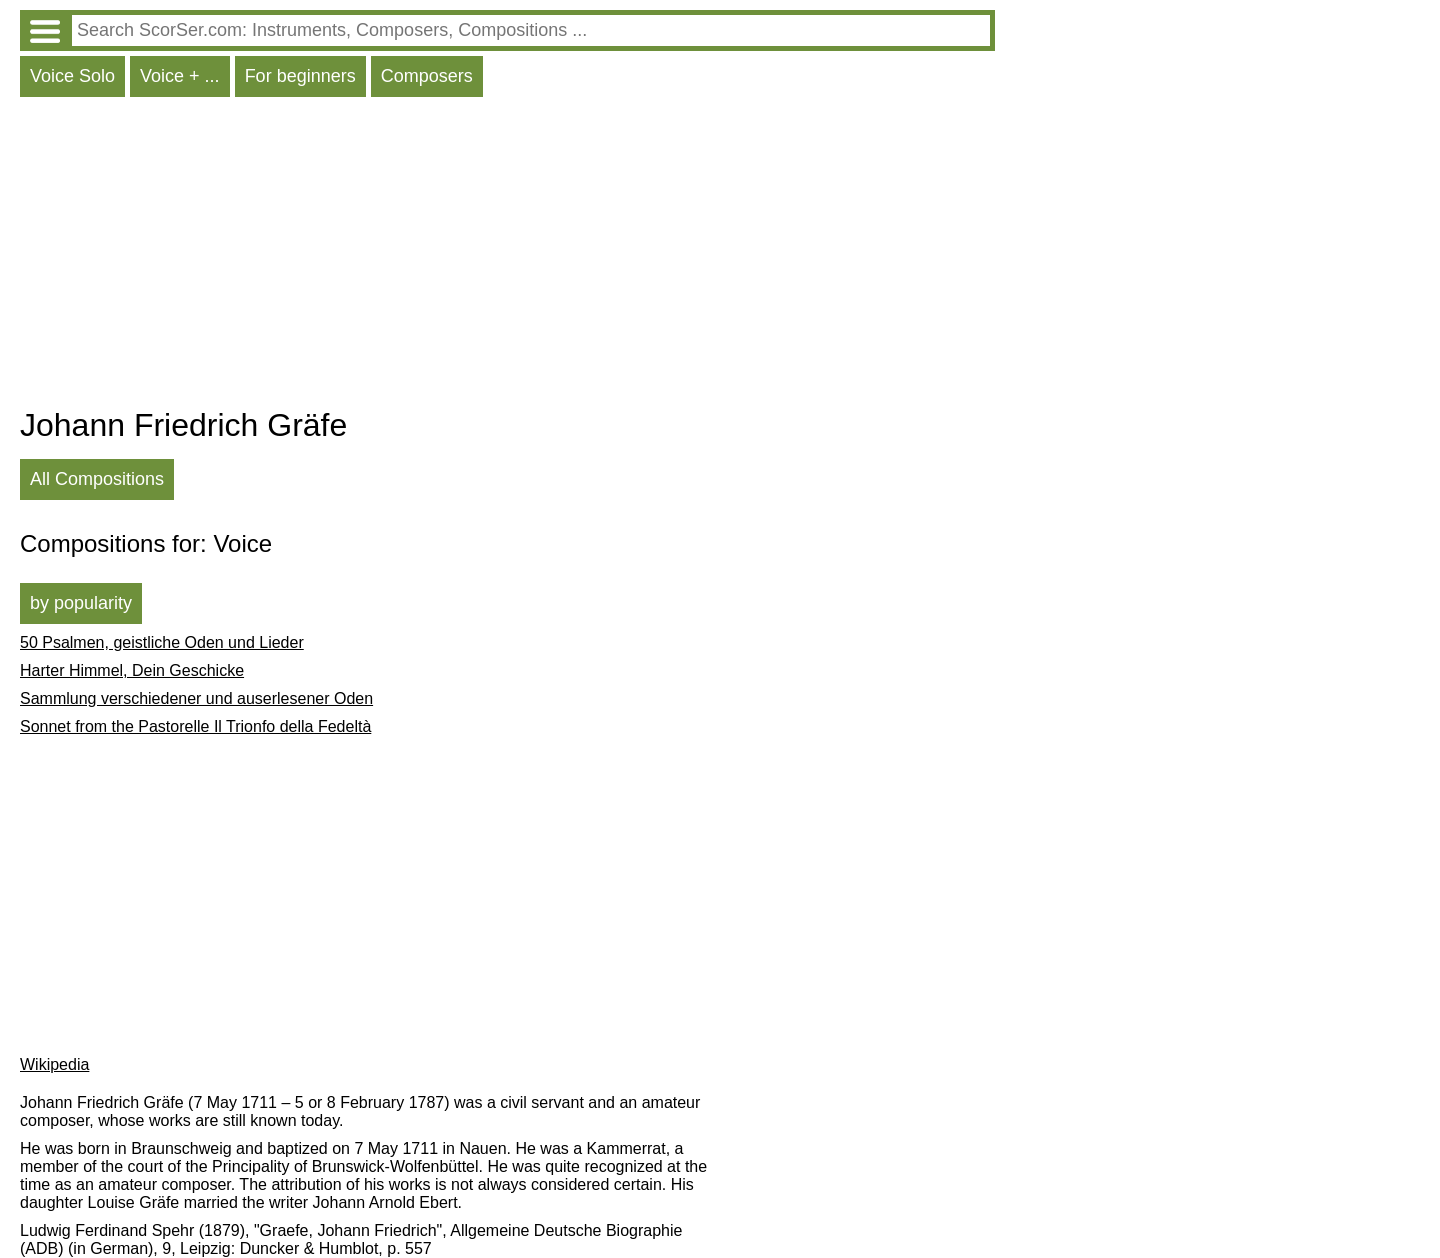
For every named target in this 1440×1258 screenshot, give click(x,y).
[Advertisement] (507, 257)
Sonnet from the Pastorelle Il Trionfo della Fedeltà (195, 726)
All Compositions (97, 479)
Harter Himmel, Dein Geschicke (132, 670)
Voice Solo (72, 76)
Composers (427, 76)
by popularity (81, 603)
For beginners (300, 76)
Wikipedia (54, 1064)
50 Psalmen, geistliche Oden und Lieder (162, 642)
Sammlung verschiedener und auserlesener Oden (196, 698)
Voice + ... (180, 76)
